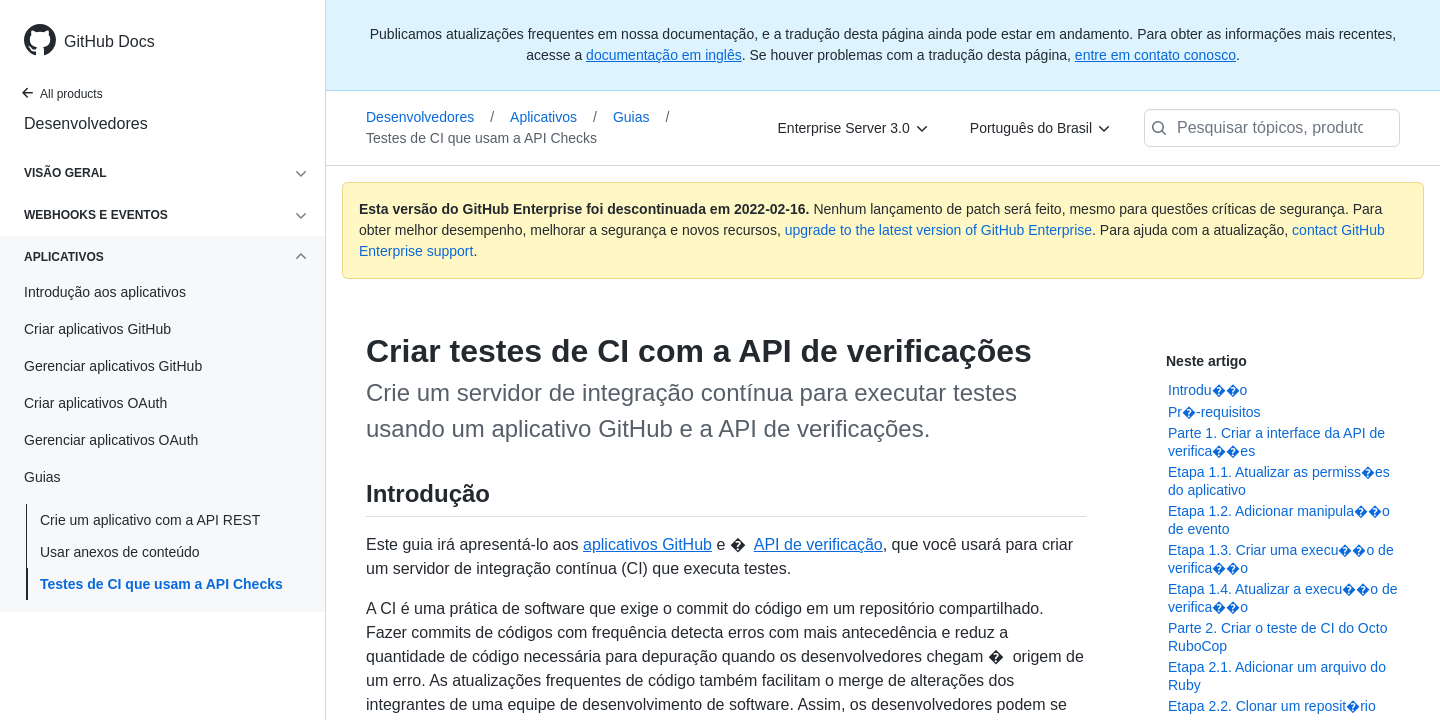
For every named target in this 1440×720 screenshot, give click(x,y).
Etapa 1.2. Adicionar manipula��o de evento (1279, 520)
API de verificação (818, 544)
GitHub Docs (109, 41)
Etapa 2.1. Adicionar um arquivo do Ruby (1277, 676)
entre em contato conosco (1155, 55)
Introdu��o (1207, 390)
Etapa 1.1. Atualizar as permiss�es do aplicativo (1279, 481)
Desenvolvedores (86, 123)
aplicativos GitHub (647, 544)
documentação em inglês (664, 55)
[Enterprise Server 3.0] (854, 128)
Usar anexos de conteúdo (120, 552)
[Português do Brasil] (1041, 128)
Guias (641, 117)
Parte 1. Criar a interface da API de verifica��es (1276, 442)
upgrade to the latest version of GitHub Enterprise (938, 230)
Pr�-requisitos (1214, 412)
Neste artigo (1206, 361)
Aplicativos (553, 117)
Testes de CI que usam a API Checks (161, 584)
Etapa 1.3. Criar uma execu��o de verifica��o (1281, 559)
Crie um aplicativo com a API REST (150, 520)
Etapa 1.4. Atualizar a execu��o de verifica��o (1283, 598)
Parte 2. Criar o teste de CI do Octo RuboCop (1277, 637)
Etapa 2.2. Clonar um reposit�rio (1272, 706)
